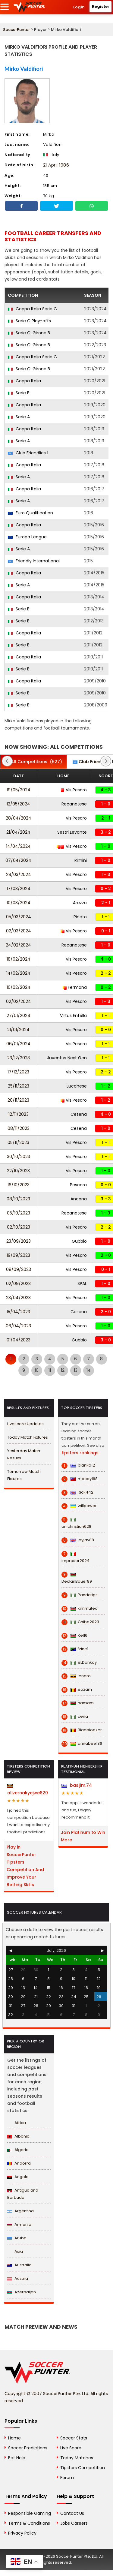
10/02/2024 (18, 987)
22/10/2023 (18, 1171)
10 (37, 1370)
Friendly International (34, 561)
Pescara (78, 1185)
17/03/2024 (18, 889)
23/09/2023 (18, 1241)
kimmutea (79, 1608)
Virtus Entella (73, 1016)
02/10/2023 (18, 1227)
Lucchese (77, 1086)
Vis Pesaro (74, 790)
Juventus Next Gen (67, 1058)
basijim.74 (76, 1785)
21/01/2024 (18, 1030)
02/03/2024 (18, 931)
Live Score (70, 2448)
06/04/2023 (18, 1326)
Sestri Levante (72, 832)
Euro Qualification (30, 513)
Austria (17, 2278)
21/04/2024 (18, 832)
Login (79, 7)
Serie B (19, 393)
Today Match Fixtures (27, 1437)
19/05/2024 (18, 790)
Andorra (19, 2163)
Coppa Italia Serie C (32, 309)
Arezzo (80, 903)
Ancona (79, 1199)
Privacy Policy (22, 2533)
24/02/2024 (18, 945)
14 (88, 1370)
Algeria (18, 2150)
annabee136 (81, 1744)
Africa (16, 2123)
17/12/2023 (18, 1072)
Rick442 (77, 1492)
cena (74, 1717)
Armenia (19, 2224)
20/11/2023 (18, 1100)
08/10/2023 (18, 1199)
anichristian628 (76, 1523)
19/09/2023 (18, 1255)
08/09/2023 (18, 1269)
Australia (19, 2265)
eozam (76, 1690)
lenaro (76, 1676)
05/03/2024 (18, 917)
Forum (67, 2478)
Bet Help (16, 2458)
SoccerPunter (16, 29)
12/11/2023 (18, 1114)
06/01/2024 (18, 1044)
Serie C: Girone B (29, 333)
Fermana (75, 987)
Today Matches (76, 2458)
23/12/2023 (18, 1058)
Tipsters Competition (82, 2468)
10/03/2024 (18, 903)
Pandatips (79, 1595)
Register (100, 6)
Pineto (80, 917)
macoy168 (79, 1479)
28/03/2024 (18, 874)
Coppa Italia (24, 381)
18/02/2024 (18, 959)
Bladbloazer (81, 1730)
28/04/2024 (18, 818)
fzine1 (74, 1649)
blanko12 (78, 1465)
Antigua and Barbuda (22, 2193)
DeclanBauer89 (76, 1578)
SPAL (82, 1283)
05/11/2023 (18, 1142)
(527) (33, 762)
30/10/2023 (18, 1157)
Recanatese (74, 804)
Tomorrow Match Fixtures (24, 1475)
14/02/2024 (18, 973)
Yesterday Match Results (23, 1454)
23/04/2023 (18, 1298)
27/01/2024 (18, 1016)
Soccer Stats (73, 2438)
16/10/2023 (19, 1185)
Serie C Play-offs (29, 321)
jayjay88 (77, 1540)
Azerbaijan (21, 2292)
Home (14, 2438)
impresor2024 (75, 1557)
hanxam (77, 1703)
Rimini (80, 860)
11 (50, 1370)
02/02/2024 (18, 1001)
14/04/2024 (18, 846)
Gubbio (79, 1241)
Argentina (20, 2211)
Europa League (27, 537)
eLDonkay (79, 1663)
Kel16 (74, 1636)
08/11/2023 (19, 1128)
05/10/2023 (18, 1213)
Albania (18, 2136)
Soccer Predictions (27, 2448)
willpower (79, 1506)
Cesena (79, 1114)
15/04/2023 (18, 1312)
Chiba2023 (80, 1622)
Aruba (17, 2238)
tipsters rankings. (80, 1453)
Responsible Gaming (29, 2513)
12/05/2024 (18, 804)
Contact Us (72, 2513)
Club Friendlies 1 (28, 453)
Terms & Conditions (29, 2523)
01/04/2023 (18, 1340)
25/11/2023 (18, 1086)
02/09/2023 (18, 1283)
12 (62, 1370)
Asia (15, 2251)
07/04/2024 (18, 860)
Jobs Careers (74, 2523)
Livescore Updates (25, 1424)
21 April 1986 (56, 165)
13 (75, 1370)
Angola (18, 2177)
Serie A (19, 417)
